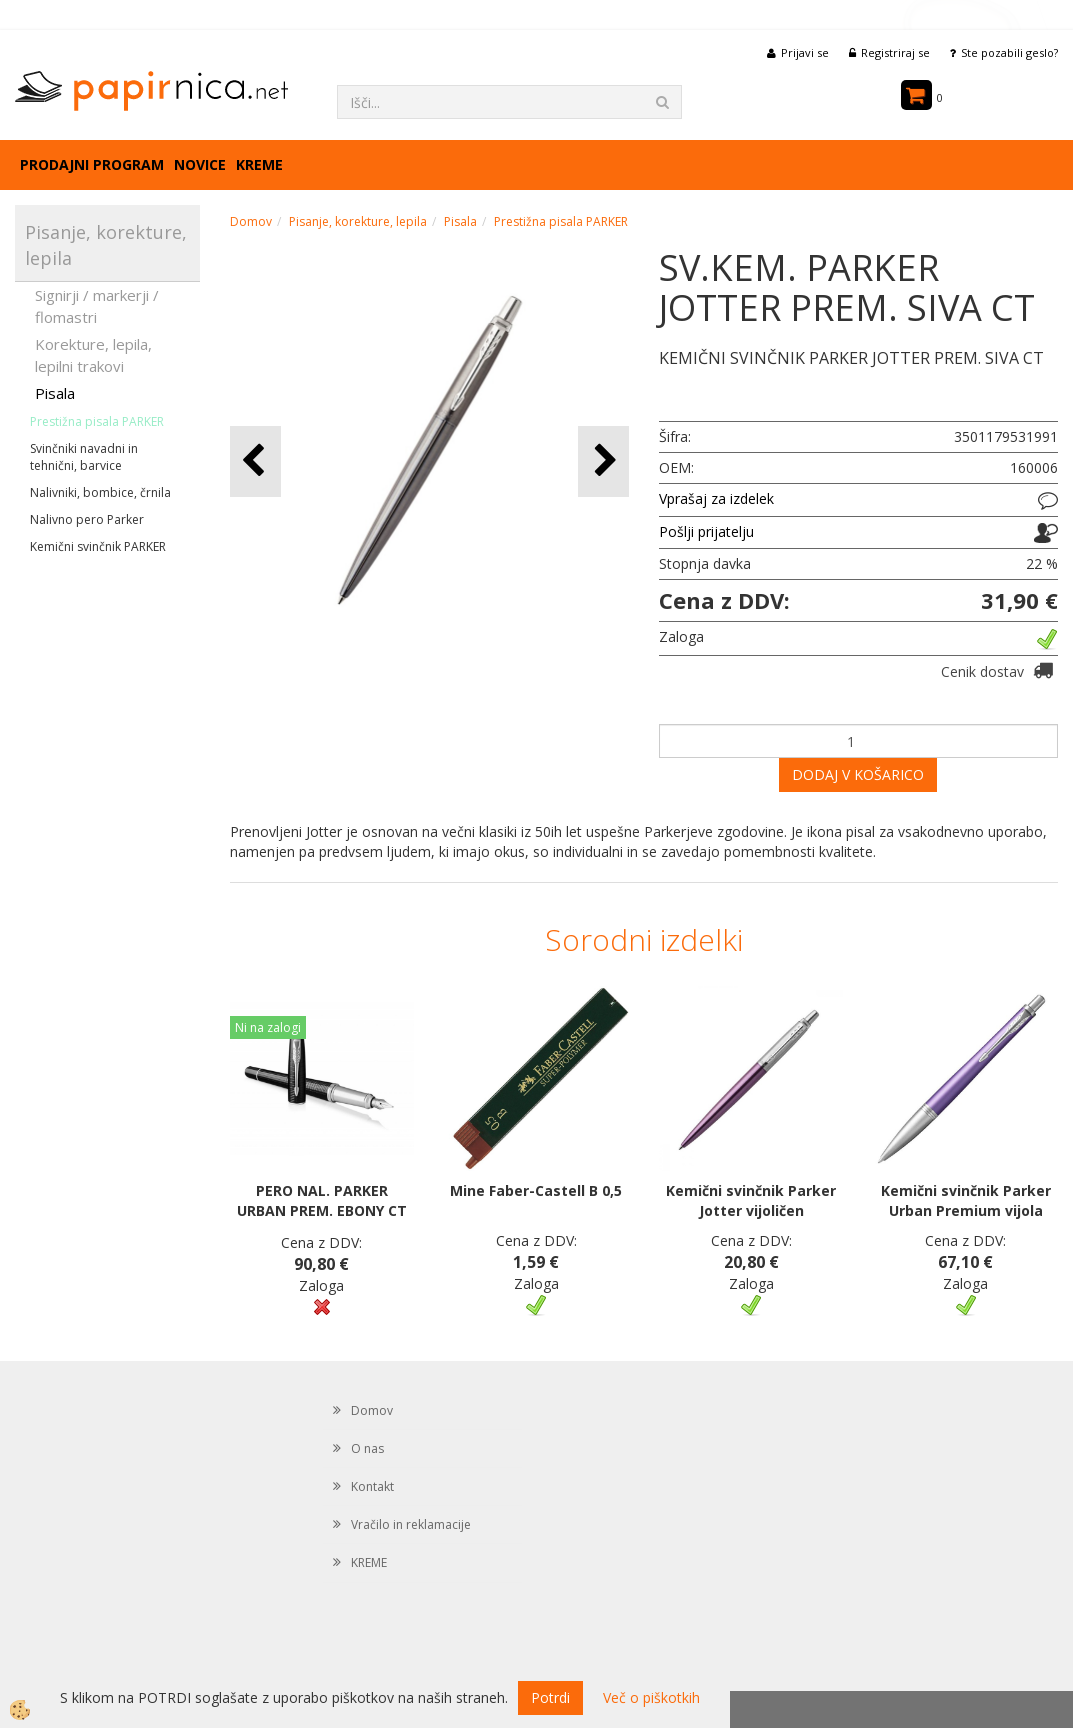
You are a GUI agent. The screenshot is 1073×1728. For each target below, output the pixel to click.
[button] (603, 461)
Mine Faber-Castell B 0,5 (536, 1190)
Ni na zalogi (268, 1027)
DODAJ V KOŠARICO (858, 774)
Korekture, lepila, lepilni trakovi (93, 354)
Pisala (55, 393)
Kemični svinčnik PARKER (98, 546)
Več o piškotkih (651, 1697)
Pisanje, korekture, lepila (358, 221)
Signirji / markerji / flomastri (97, 305)
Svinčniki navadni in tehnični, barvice (84, 457)
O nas (367, 1448)
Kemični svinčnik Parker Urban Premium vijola (966, 1200)
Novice (200, 164)
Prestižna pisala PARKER (97, 421)
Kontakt (372, 1486)
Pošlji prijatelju (706, 531)
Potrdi (550, 1697)
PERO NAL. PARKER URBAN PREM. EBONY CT (322, 1200)
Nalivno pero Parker (87, 519)
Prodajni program (92, 164)
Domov (251, 221)
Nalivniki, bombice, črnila (100, 492)
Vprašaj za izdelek (716, 498)
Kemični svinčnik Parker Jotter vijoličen (751, 1200)
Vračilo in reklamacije (411, 1524)
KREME (259, 164)
